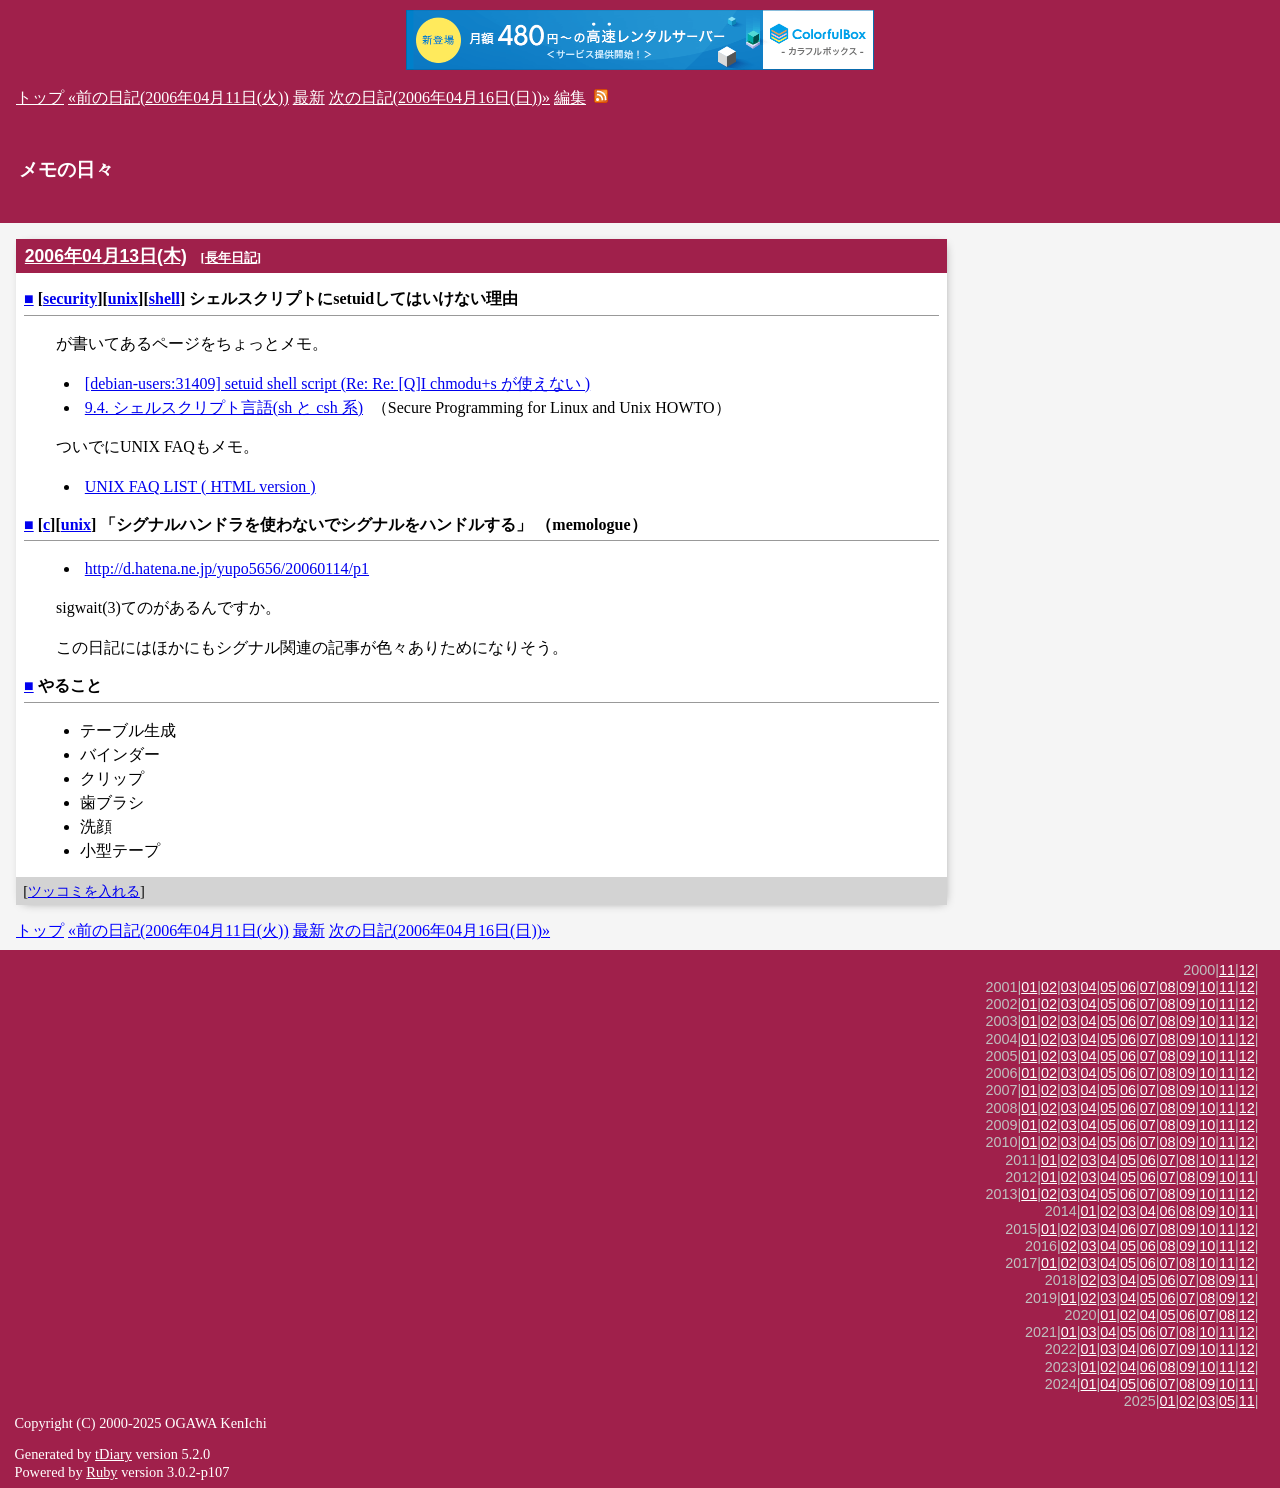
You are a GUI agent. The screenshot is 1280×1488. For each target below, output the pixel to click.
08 (1168, 987)
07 (1148, 987)
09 (1187, 987)
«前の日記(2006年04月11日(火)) (178, 97)
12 (1247, 970)
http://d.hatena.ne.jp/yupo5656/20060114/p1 (227, 568)
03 (1069, 987)
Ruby (101, 1472)
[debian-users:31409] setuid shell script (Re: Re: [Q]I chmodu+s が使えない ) (337, 383)
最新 (309, 97)
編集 (570, 97)
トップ (40, 97)
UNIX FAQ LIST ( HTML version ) (200, 486)
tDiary (113, 1454)
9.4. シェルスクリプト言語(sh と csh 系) (224, 407)
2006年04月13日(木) (106, 256)
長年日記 (231, 257)
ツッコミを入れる (84, 891)
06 (1128, 987)
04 (1089, 987)
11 (1227, 970)
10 (1207, 987)
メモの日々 (66, 169)
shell (164, 298)
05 (1108, 987)
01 (1029, 987)
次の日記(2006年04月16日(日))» (439, 97)
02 (1049, 987)
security (70, 298)
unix (123, 298)
